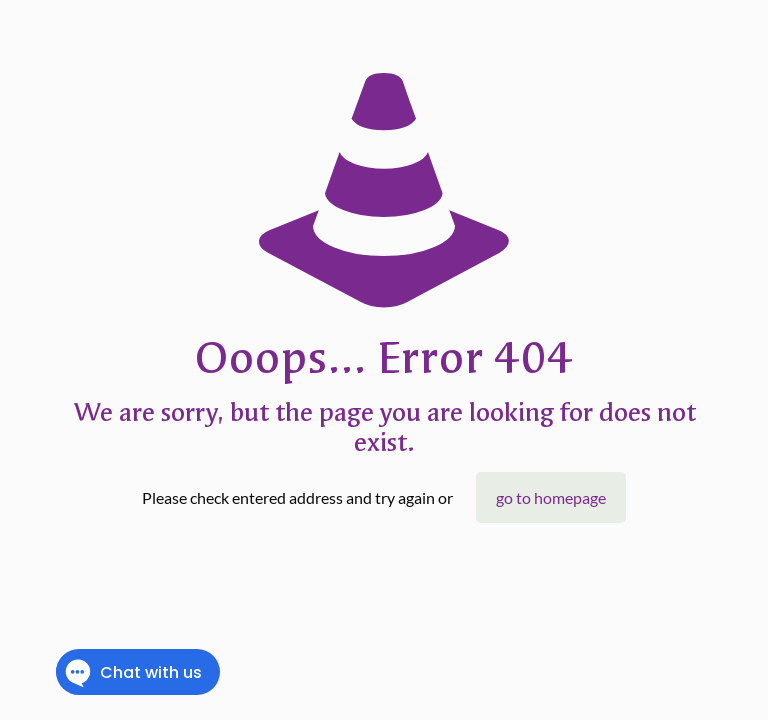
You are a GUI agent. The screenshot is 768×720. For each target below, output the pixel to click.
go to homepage (551, 497)
